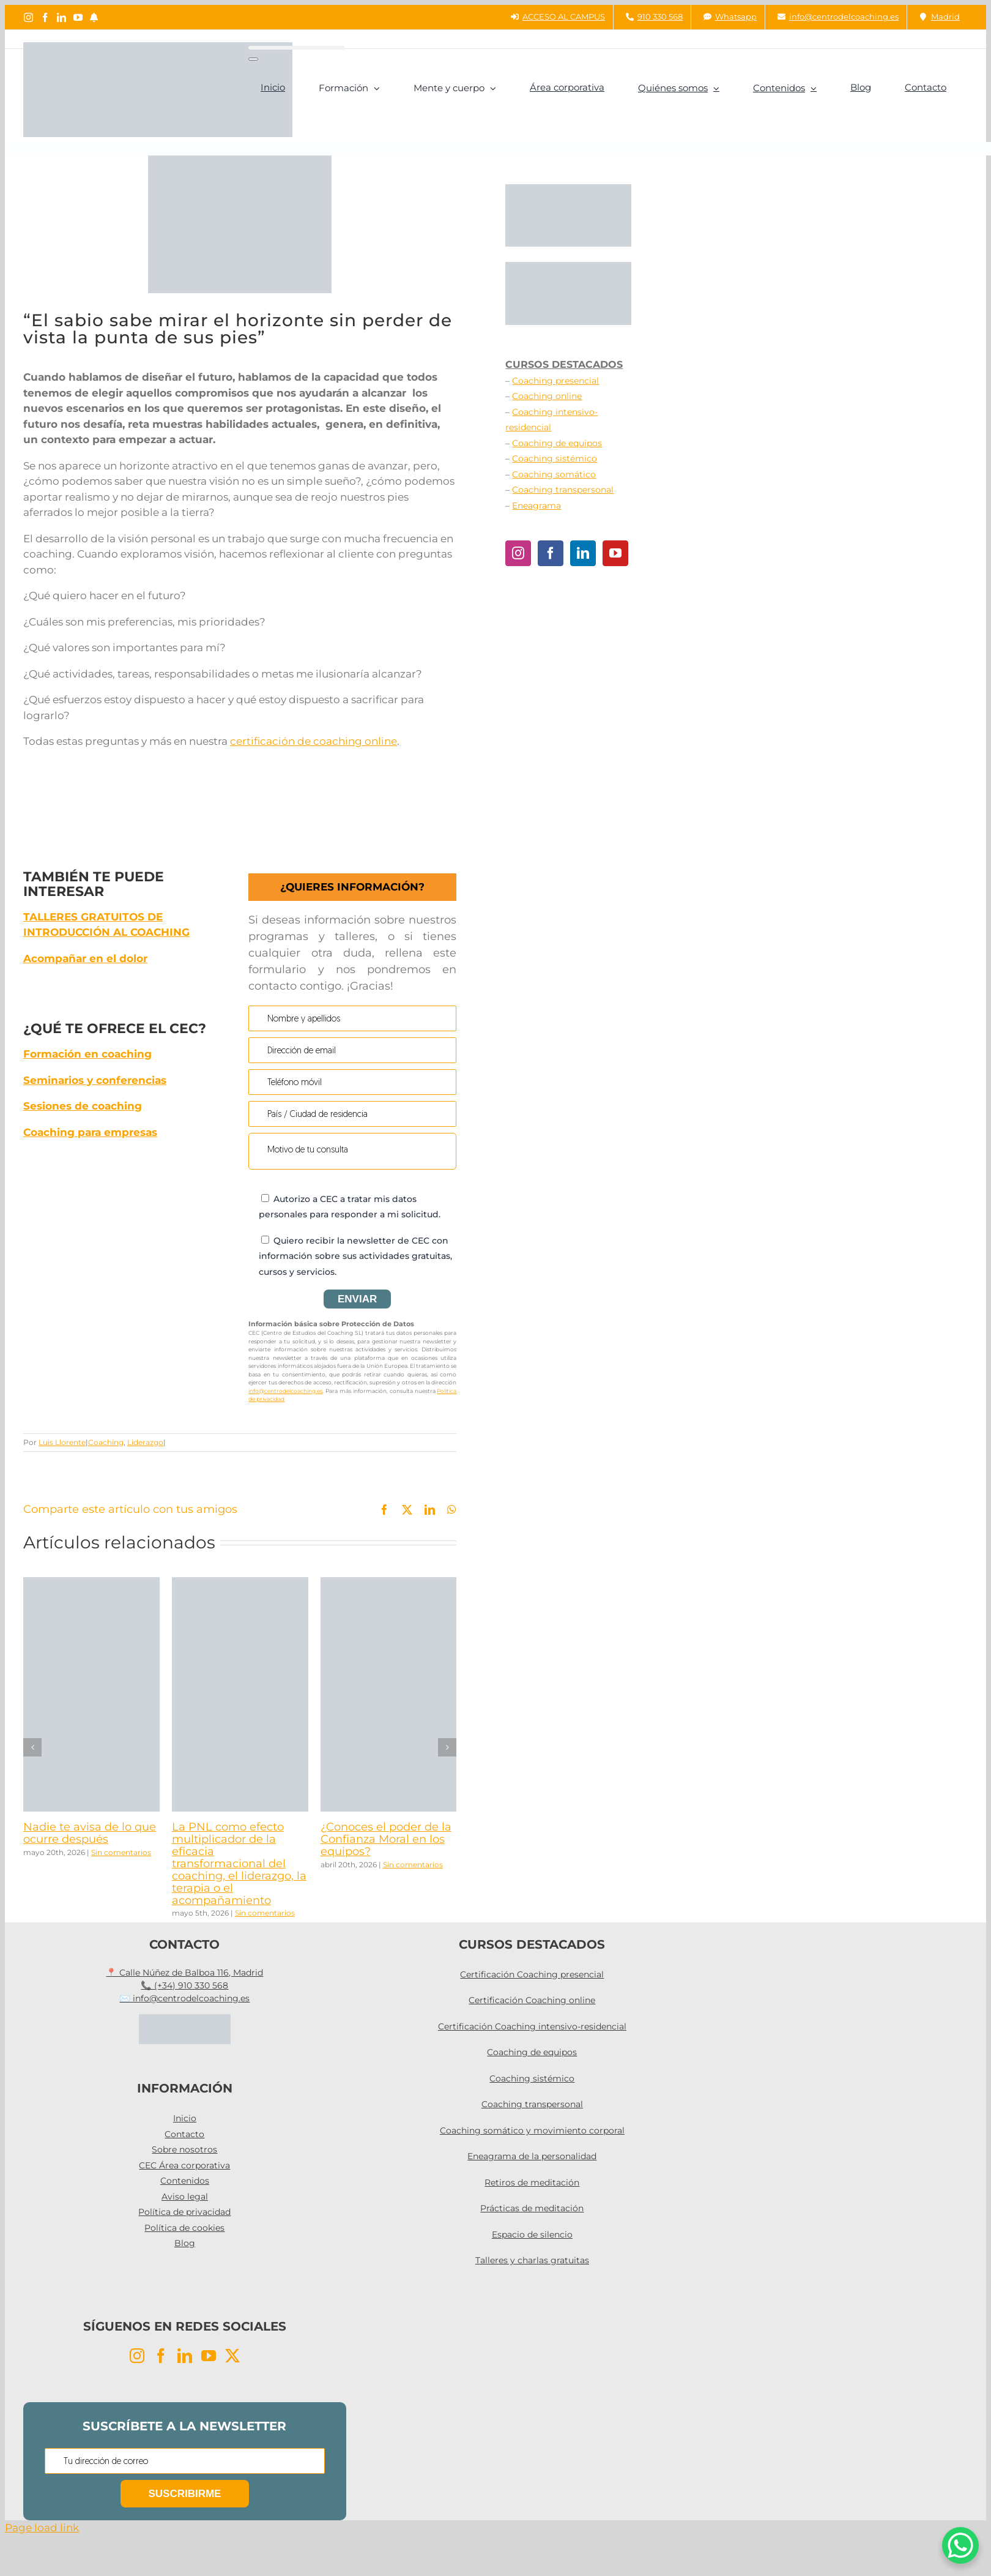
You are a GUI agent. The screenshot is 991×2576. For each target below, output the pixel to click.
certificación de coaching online (313, 741)
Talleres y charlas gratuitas (532, 2260)
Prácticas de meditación (532, 2208)
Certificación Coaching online (532, 2000)
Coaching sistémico (554, 458)
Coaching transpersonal (563, 489)
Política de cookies (184, 2227)
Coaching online (547, 395)
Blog (184, 2243)
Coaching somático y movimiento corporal (532, 2130)
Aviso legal (184, 2196)
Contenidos (184, 2180)
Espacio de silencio (532, 2234)
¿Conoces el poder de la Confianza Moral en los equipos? (386, 1839)
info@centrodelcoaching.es (285, 1390)
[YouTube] (615, 553)
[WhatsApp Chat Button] (960, 2545)
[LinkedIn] (583, 553)
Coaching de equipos (557, 443)
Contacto (184, 2134)
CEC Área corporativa (184, 2165)
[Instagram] (518, 553)
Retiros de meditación (531, 2182)
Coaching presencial (555, 380)
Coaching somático (554, 474)
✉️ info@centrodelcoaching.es (184, 1998)
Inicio (184, 2118)
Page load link (42, 2528)
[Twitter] (232, 2355)
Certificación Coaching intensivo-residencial (532, 2026)
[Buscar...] (296, 48)
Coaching (106, 1442)
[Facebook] (550, 553)
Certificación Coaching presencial (532, 1974)
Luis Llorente (62, 1442)
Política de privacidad (184, 2211)
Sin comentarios (121, 1852)
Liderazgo (145, 1442)
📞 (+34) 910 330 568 (184, 1985)
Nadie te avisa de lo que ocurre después (89, 1833)
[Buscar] (253, 59)
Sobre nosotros (184, 2149)
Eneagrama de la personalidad (531, 2156)
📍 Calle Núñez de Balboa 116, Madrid (184, 1972)
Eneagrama (536, 505)
